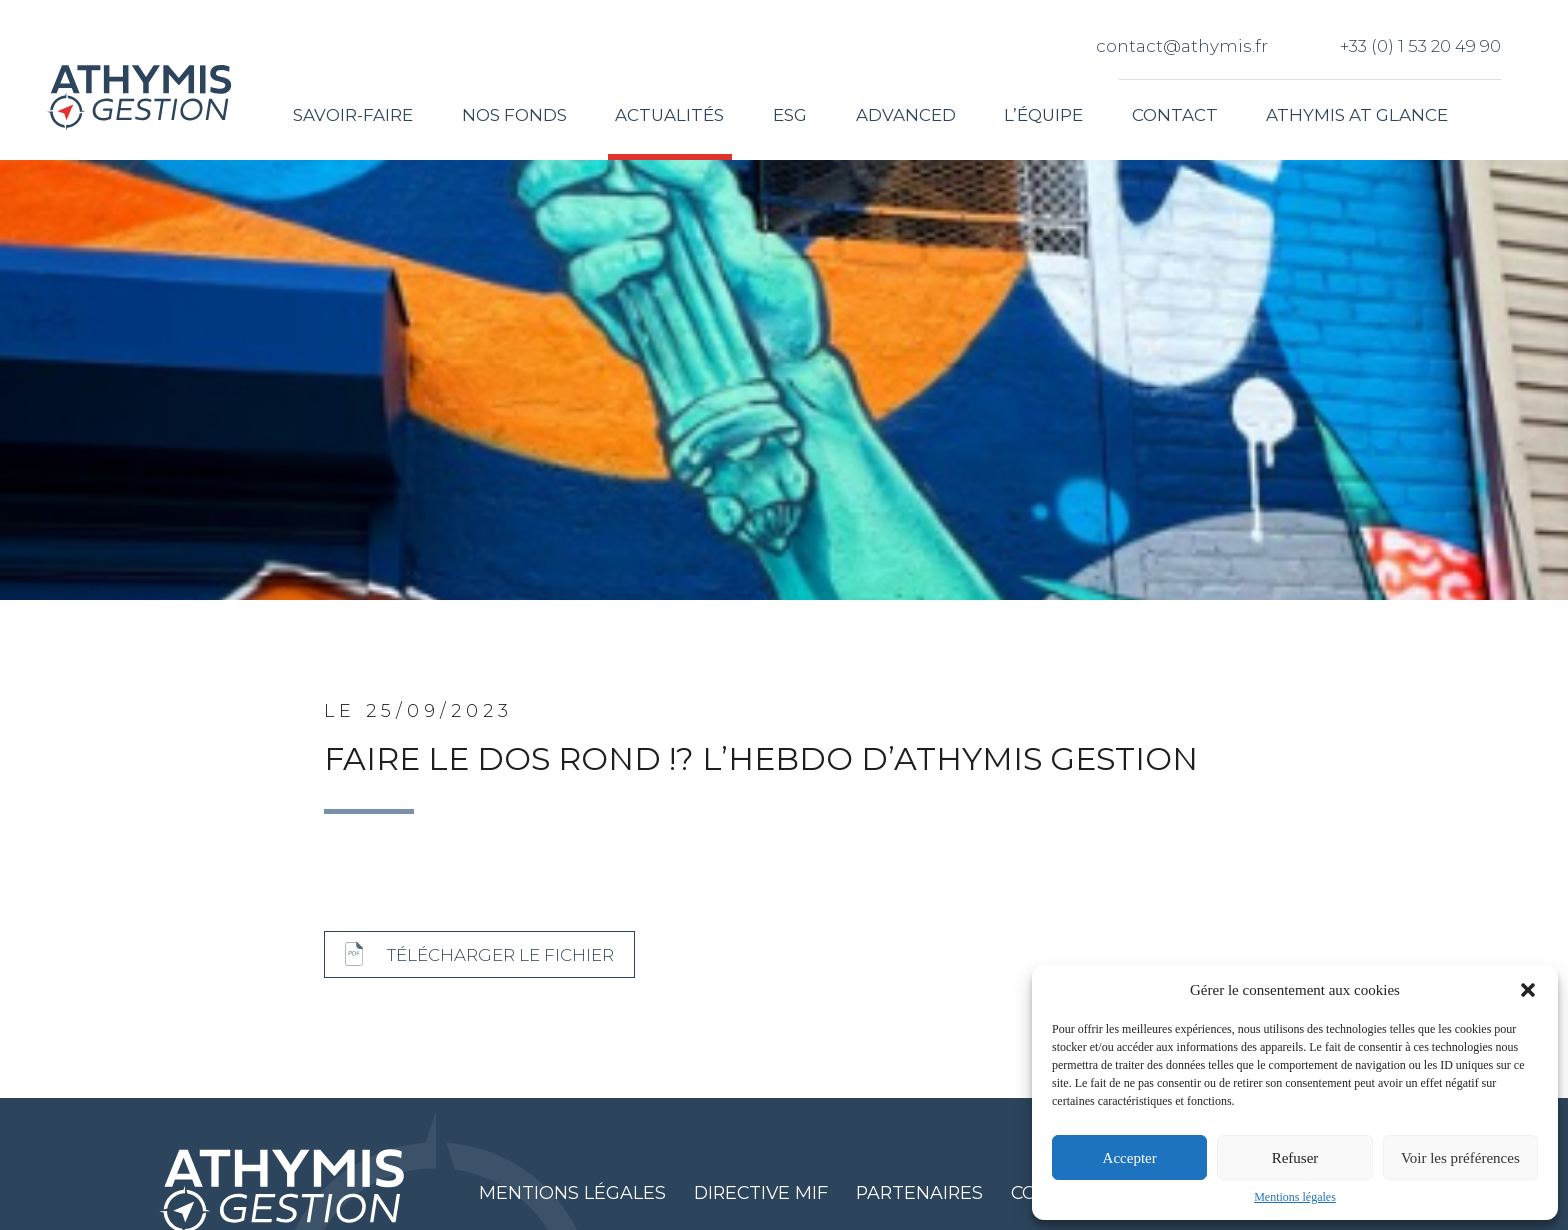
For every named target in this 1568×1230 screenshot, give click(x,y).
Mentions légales (1295, 1197)
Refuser (1295, 1158)
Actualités (670, 115)
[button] (1528, 990)
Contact (1175, 115)
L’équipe (1043, 115)
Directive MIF (763, 1192)
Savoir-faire (353, 115)
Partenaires (921, 1192)
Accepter (1130, 1158)
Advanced (906, 115)
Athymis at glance (1357, 115)
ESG (790, 115)
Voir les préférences (1460, 1158)
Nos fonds (514, 115)
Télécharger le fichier (500, 955)
